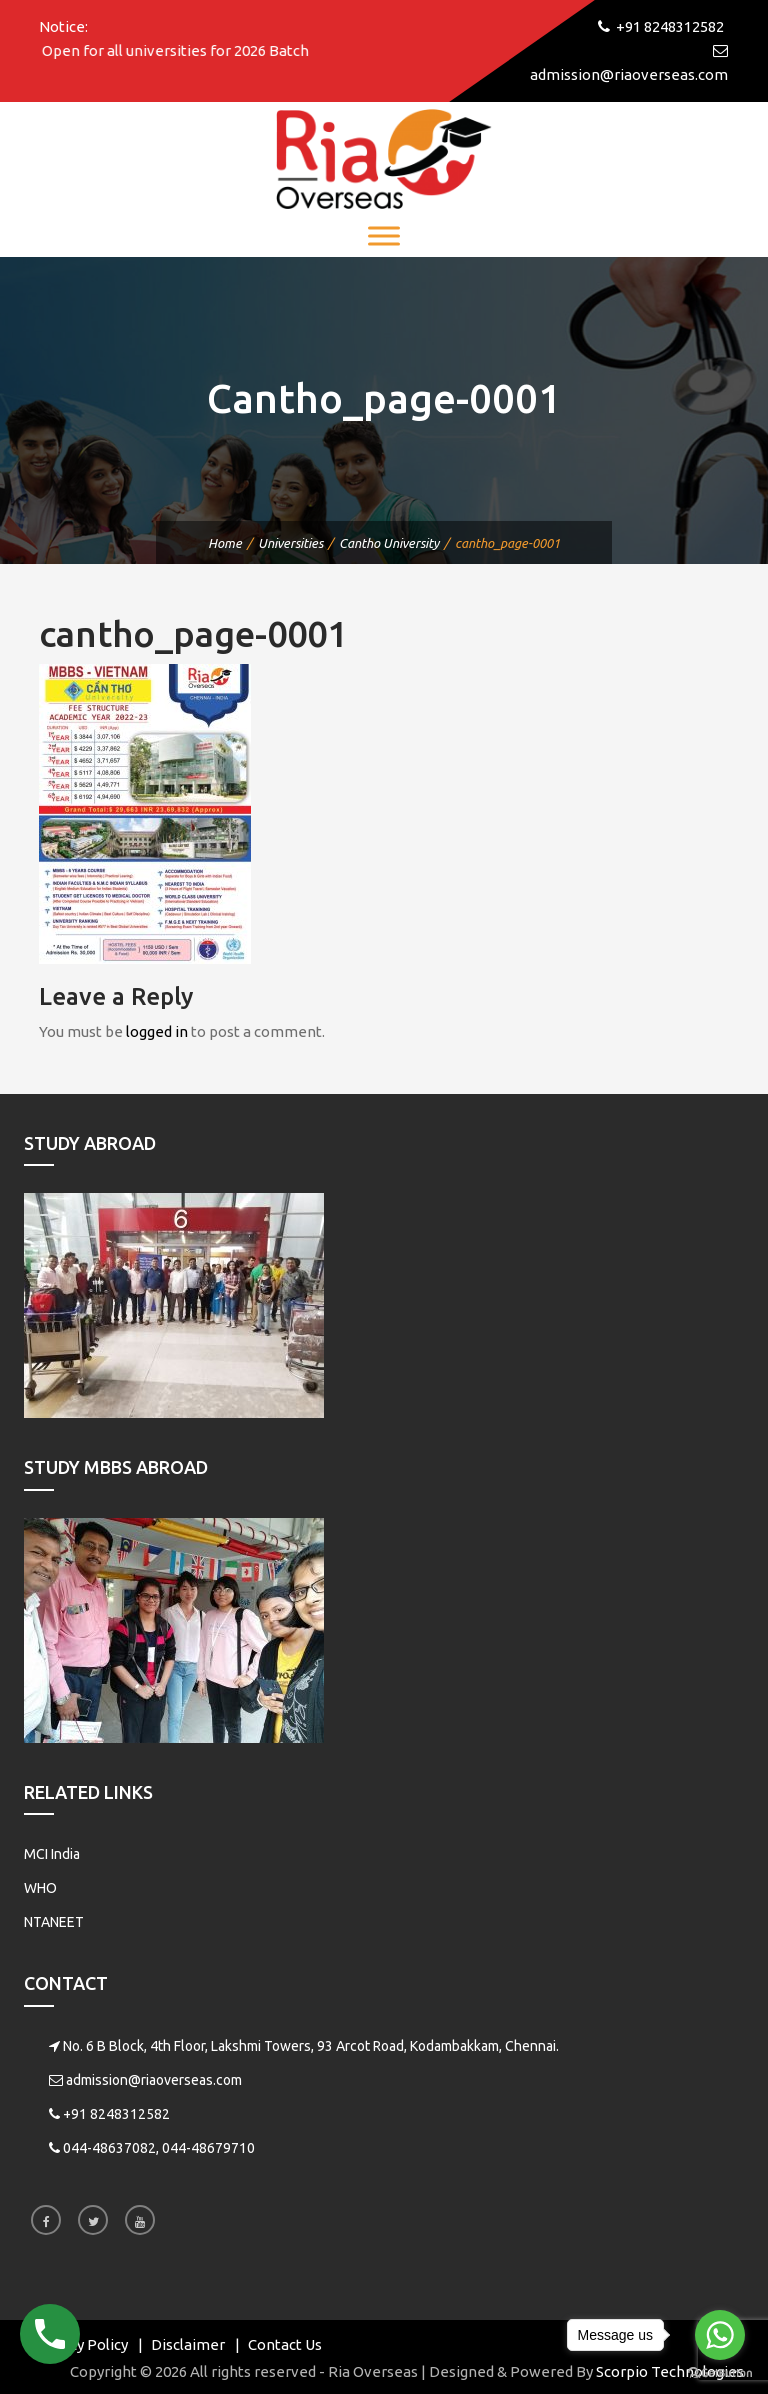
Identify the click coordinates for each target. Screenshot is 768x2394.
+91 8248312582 (116, 2114)
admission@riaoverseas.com (154, 2080)
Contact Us (285, 2344)
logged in (157, 1031)
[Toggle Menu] (384, 235)
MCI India (52, 1854)
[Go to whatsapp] (720, 2335)
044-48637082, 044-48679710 (159, 2148)
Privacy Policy (81, 2344)
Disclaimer (188, 2344)
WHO (40, 1888)
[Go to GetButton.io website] (720, 2373)
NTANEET (54, 1922)
